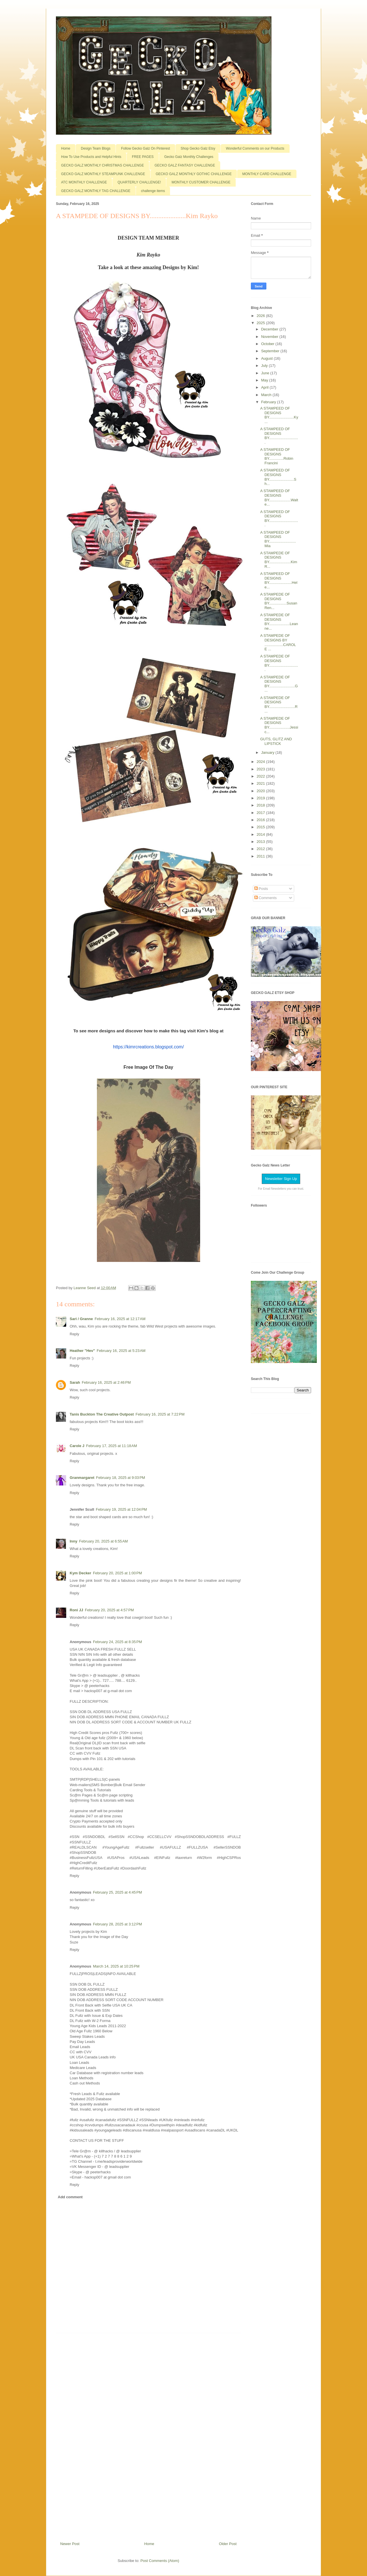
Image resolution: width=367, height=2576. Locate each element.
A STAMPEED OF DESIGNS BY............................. (279, 436)
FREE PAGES (143, 157)
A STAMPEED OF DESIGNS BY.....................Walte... (279, 497)
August (267, 358)
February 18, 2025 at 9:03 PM (120, 1477)
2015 (261, 827)
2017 (261, 813)
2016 (261, 820)
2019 (261, 798)
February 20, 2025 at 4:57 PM (109, 1610)
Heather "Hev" (82, 1350)
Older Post (228, 2544)
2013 (261, 841)
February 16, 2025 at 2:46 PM (106, 1382)
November (270, 336)
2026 (261, 316)
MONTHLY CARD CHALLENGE (266, 174)
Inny (73, 1541)
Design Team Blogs (95, 148)
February (269, 402)
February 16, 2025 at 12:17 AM (120, 1319)
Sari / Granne (81, 1319)
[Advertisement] (148, 2435)
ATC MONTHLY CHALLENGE (84, 182)
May (265, 380)
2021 (261, 783)
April (265, 387)
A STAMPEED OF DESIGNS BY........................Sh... (278, 477)
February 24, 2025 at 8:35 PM (117, 1642)
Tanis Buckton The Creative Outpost (102, 1414)
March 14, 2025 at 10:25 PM (116, 1966)
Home (65, 148)
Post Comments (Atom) (159, 2561)
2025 (261, 323)
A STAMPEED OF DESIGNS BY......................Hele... (278, 580)
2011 (261, 856)
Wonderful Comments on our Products (255, 148)
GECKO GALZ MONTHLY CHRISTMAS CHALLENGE (102, 165)
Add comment (70, 2197)
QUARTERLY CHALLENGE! (139, 182)
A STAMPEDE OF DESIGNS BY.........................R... (278, 704)
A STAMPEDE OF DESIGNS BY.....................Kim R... (278, 560)
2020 (261, 791)
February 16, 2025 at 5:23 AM (121, 1350)
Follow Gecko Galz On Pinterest (145, 148)
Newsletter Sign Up (281, 1179)
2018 (261, 805)
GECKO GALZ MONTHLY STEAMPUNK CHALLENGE (103, 174)
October (268, 344)
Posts (261, 888)
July (265, 365)
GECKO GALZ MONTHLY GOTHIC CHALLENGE (194, 174)
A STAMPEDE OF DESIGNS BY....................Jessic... (279, 725)
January (268, 752)
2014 (261, 834)
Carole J (77, 1446)
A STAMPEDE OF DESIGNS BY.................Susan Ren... (278, 601)
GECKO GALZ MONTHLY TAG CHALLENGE (95, 191)
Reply (74, 1334)
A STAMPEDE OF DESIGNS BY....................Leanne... (279, 622)
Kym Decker (80, 1573)
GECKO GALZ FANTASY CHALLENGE (185, 165)
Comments (265, 898)
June (265, 373)
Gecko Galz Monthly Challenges (188, 157)
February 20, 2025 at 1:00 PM (117, 1573)
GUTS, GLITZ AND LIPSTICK (276, 741)
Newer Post (69, 2544)
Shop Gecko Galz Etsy (198, 148)
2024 (261, 762)
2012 (261, 849)
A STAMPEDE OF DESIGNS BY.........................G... (279, 684)
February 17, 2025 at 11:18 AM (111, 1446)
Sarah (75, 1382)
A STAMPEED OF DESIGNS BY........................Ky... (279, 415)
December (270, 329)
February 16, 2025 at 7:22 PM (160, 1414)
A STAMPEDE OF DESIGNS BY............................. (279, 663)
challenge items (153, 191)
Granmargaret (82, 1477)
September (270, 351)
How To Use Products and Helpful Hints (91, 157)
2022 (261, 776)
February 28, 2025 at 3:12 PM (117, 1924)
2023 (261, 769)
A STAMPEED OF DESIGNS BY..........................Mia (278, 539)
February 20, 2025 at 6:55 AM (103, 1541)
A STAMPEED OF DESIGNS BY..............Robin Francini (276, 456)
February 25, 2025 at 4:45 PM (117, 1892)
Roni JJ (76, 1610)
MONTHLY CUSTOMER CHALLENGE (200, 182)
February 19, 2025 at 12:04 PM (121, 1509)
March (267, 395)
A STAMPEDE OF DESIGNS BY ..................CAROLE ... (278, 642)
